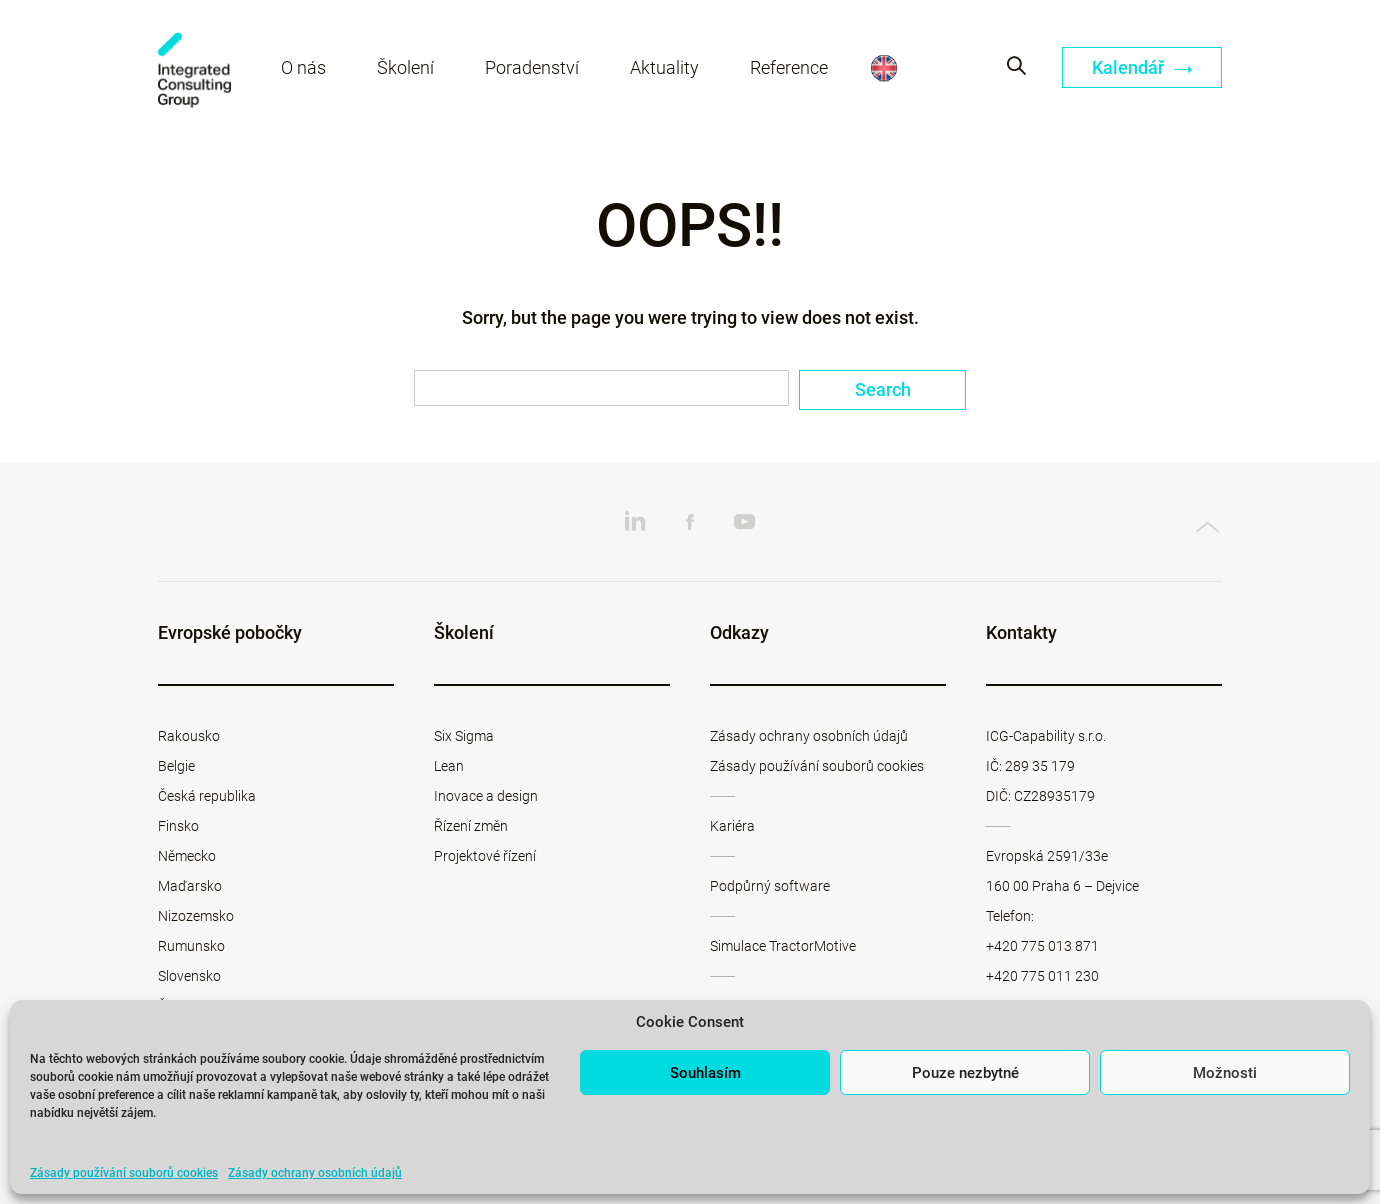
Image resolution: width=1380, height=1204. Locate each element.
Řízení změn (471, 826)
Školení (405, 67)
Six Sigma (464, 736)
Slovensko (189, 976)
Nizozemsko (196, 916)
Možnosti (1225, 1073)
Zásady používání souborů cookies (124, 1173)
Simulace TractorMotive (783, 946)
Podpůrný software (770, 886)
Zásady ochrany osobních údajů (315, 1173)
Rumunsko (191, 946)
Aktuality (664, 67)
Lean (449, 766)
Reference (789, 67)
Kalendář (1142, 67)
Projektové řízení (485, 856)
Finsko (178, 826)
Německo (187, 856)
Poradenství (532, 67)
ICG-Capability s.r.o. (1046, 736)
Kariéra (732, 826)
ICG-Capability (194, 70)
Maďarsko (190, 886)
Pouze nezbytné (965, 1073)
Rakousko (189, 736)
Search (883, 389)
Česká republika (207, 796)
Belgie (176, 766)
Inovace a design (486, 796)
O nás (303, 67)
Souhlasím (705, 1073)
